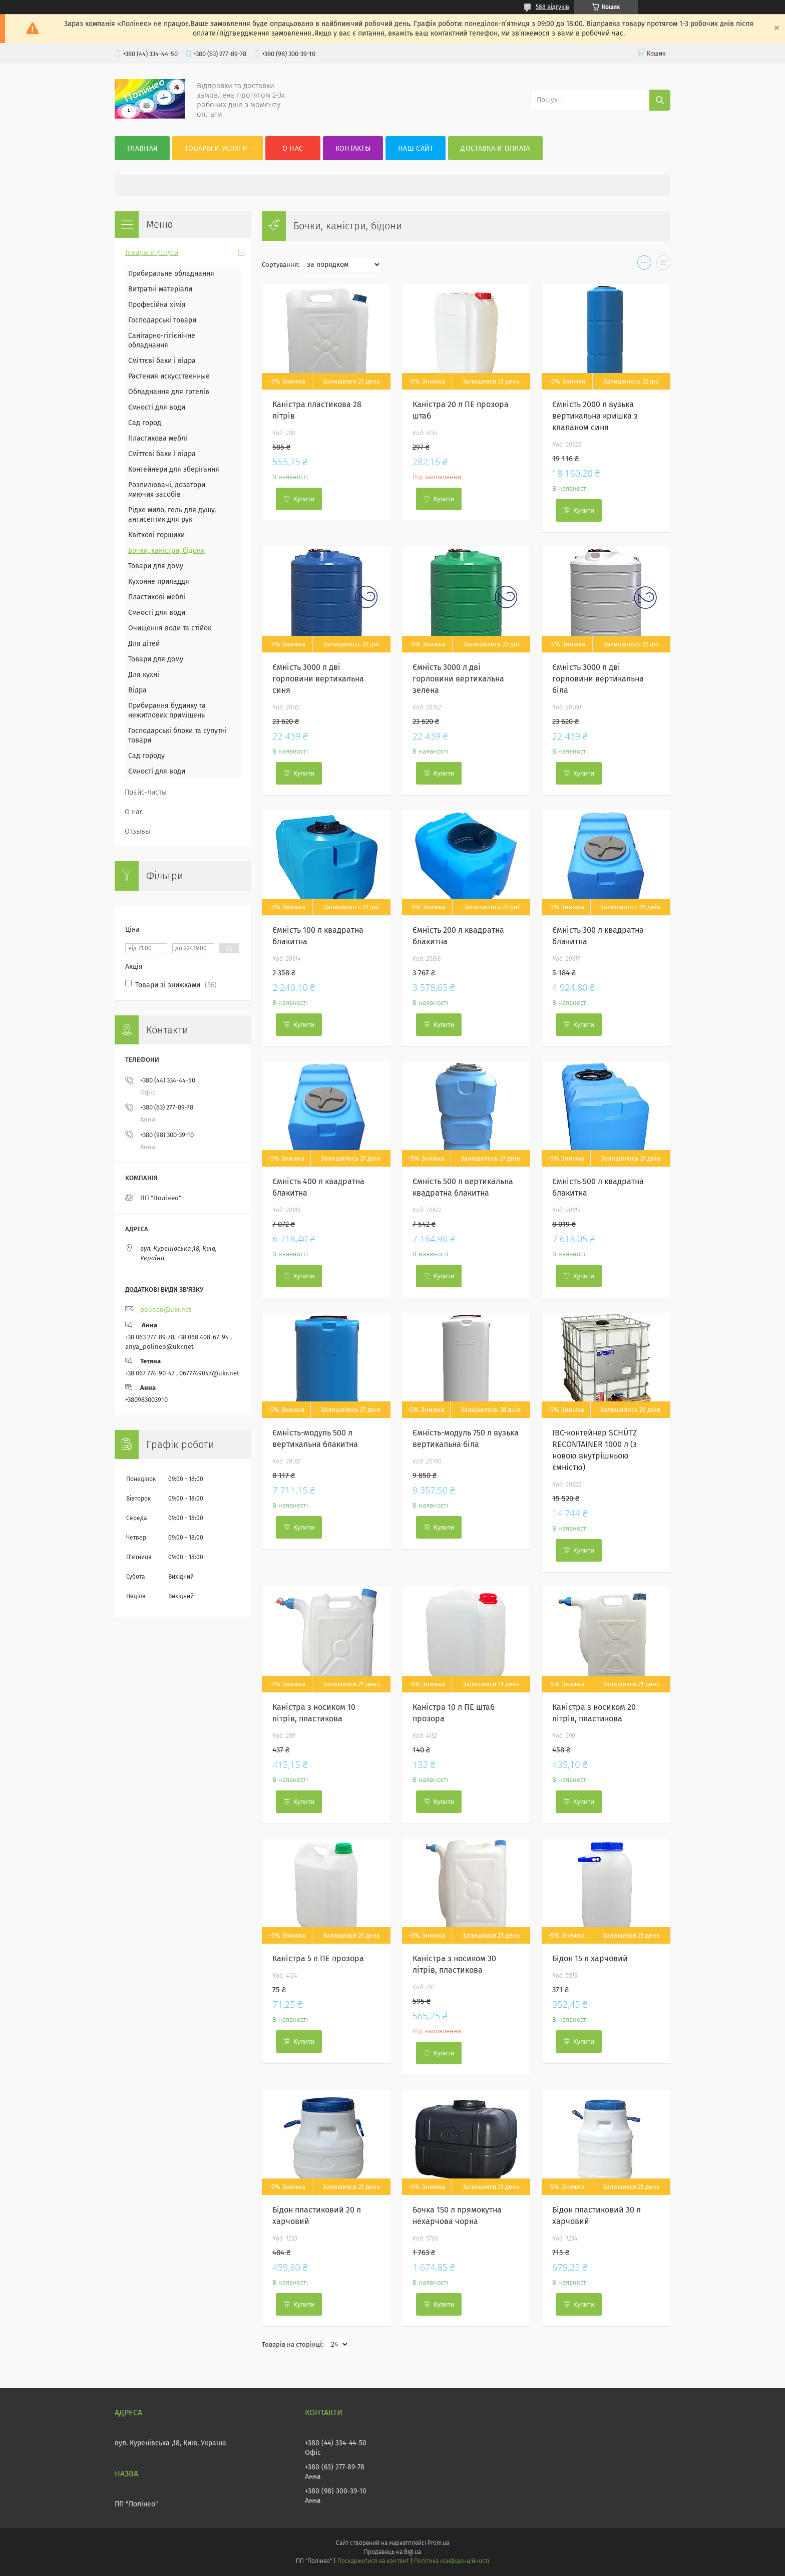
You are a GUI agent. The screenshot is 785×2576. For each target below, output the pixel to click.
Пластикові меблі (156, 597)
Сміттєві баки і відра (162, 360)
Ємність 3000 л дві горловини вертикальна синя (318, 678)
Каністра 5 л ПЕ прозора (318, 1958)
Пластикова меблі (157, 438)
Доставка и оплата (495, 148)
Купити (303, 499)
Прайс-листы (146, 792)
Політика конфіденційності (451, 2560)
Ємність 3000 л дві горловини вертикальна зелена (458, 678)
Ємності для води (156, 407)
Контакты (352, 148)
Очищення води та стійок (169, 628)
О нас (292, 148)
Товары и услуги (216, 148)
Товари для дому (155, 566)
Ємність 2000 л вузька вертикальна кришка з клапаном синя (595, 416)
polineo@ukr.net (165, 1309)
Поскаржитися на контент (372, 2560)
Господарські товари (162, 320)
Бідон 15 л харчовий (590, 1958)
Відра (137, 690)
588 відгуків (552, 7)
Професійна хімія (157, 304)
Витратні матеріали (160, 289)
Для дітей (144, 643)
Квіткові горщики (156, 535)
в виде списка (663, 265)
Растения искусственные (169, 376)
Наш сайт (415, 148)
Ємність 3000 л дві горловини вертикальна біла (598, 678)
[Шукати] (659, 100)
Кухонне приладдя (158, 581)
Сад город (144, 423)
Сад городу (146, 756)
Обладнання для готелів (168, 392)
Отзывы (137, 831)
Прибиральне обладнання (171, 273)
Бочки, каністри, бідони (166, 550)
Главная (142, 148)
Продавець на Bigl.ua (392, 2551)
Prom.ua (438, 2542)
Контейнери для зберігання (173, 469)
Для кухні (143, 674)
